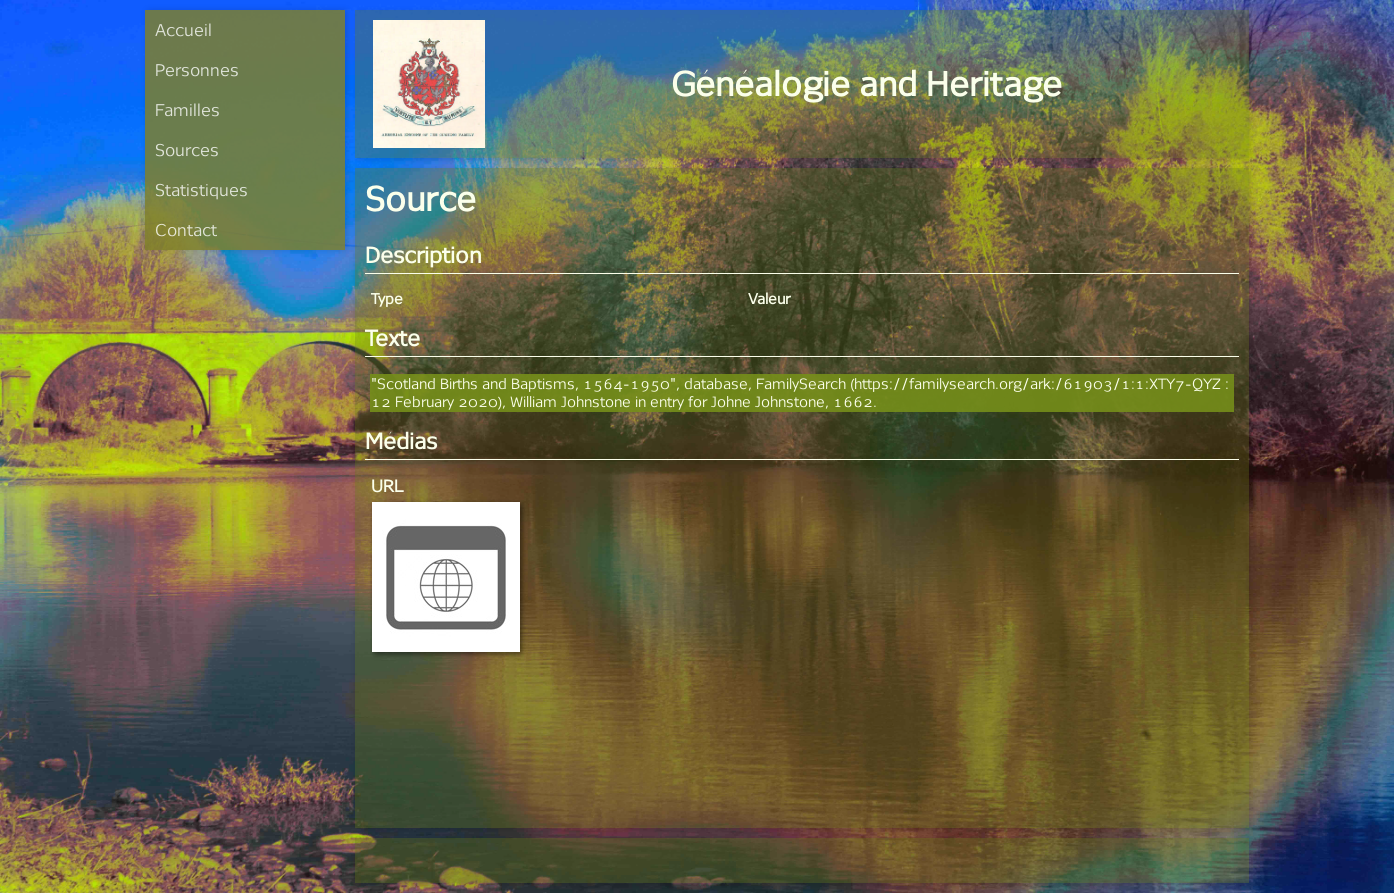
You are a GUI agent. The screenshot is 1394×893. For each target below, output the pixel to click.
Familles (187, 109)
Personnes (197, 69)
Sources (187, 149)
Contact (186, 229)
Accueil (183, 29)
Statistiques (201, 189)
